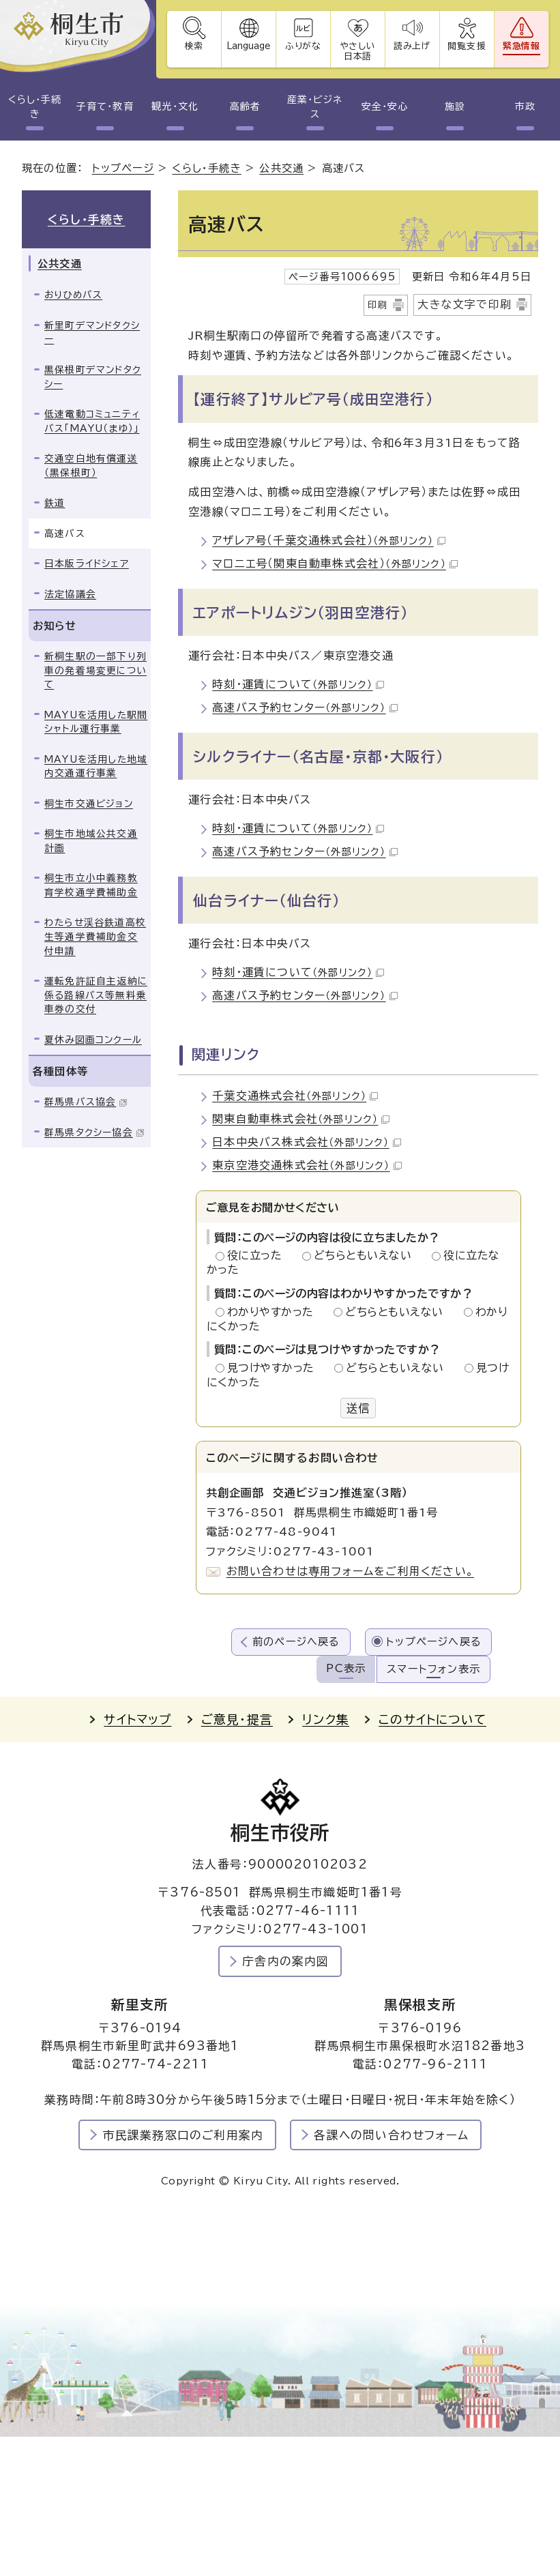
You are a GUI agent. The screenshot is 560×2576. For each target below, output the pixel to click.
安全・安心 (385, 106)
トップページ (123, 168)
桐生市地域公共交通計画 (91, 841)
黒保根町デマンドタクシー (92, 377)
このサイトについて (432, 1719)
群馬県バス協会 (86, 1102)
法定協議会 (70, 594)
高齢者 (245, 106)
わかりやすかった (274, 1311)
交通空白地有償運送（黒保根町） (91, 466)
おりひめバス (73, 294)
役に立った (258, 1255)
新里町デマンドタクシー (92, 333)
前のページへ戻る (296, 1642)
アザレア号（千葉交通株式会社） (328, 540)
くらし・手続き (34, 107)
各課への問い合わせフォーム (391, 2135)
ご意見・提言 (237, 1719)
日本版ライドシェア (86, 563)
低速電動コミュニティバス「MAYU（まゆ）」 (92, 421)
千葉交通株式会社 (295, 1095)
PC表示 (346, 1668)
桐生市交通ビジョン (88, 803)
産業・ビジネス (314, 107)
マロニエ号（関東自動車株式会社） (335, 563)
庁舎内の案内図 (285, 1961)
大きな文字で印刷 (464, 304)
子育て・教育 (104, 106)
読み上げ (413, 46)
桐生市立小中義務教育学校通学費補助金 (91, 885)
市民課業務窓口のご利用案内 (183, 2135)
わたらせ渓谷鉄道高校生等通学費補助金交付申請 (95, 936)
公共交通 (281, 168)
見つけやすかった (274, 1367)
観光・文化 (174, 106)
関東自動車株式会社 (300, 1118)
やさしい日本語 (358, 51)
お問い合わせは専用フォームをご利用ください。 (350, 1571)
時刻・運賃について (298, 684)
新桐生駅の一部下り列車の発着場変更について (95, 670)
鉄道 (54, 503)
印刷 (378, 305)
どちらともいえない (366, 1255)
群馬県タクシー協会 (94, 1132)
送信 (358, 1408)
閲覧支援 (466, 46)
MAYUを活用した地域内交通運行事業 (95, 766)
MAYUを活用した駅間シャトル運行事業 (95, 722)
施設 (455, 106)
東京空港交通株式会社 (306, 1165)
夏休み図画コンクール (93, 1039)
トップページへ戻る (434, 1642)
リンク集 (325, 1719)
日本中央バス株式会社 (306, 1142)
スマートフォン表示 (433, 1669)
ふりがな (303, 46)
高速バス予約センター (304, 707)
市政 (525, 106)
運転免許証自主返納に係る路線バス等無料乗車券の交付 (95, 995)
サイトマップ (137, 1719)
